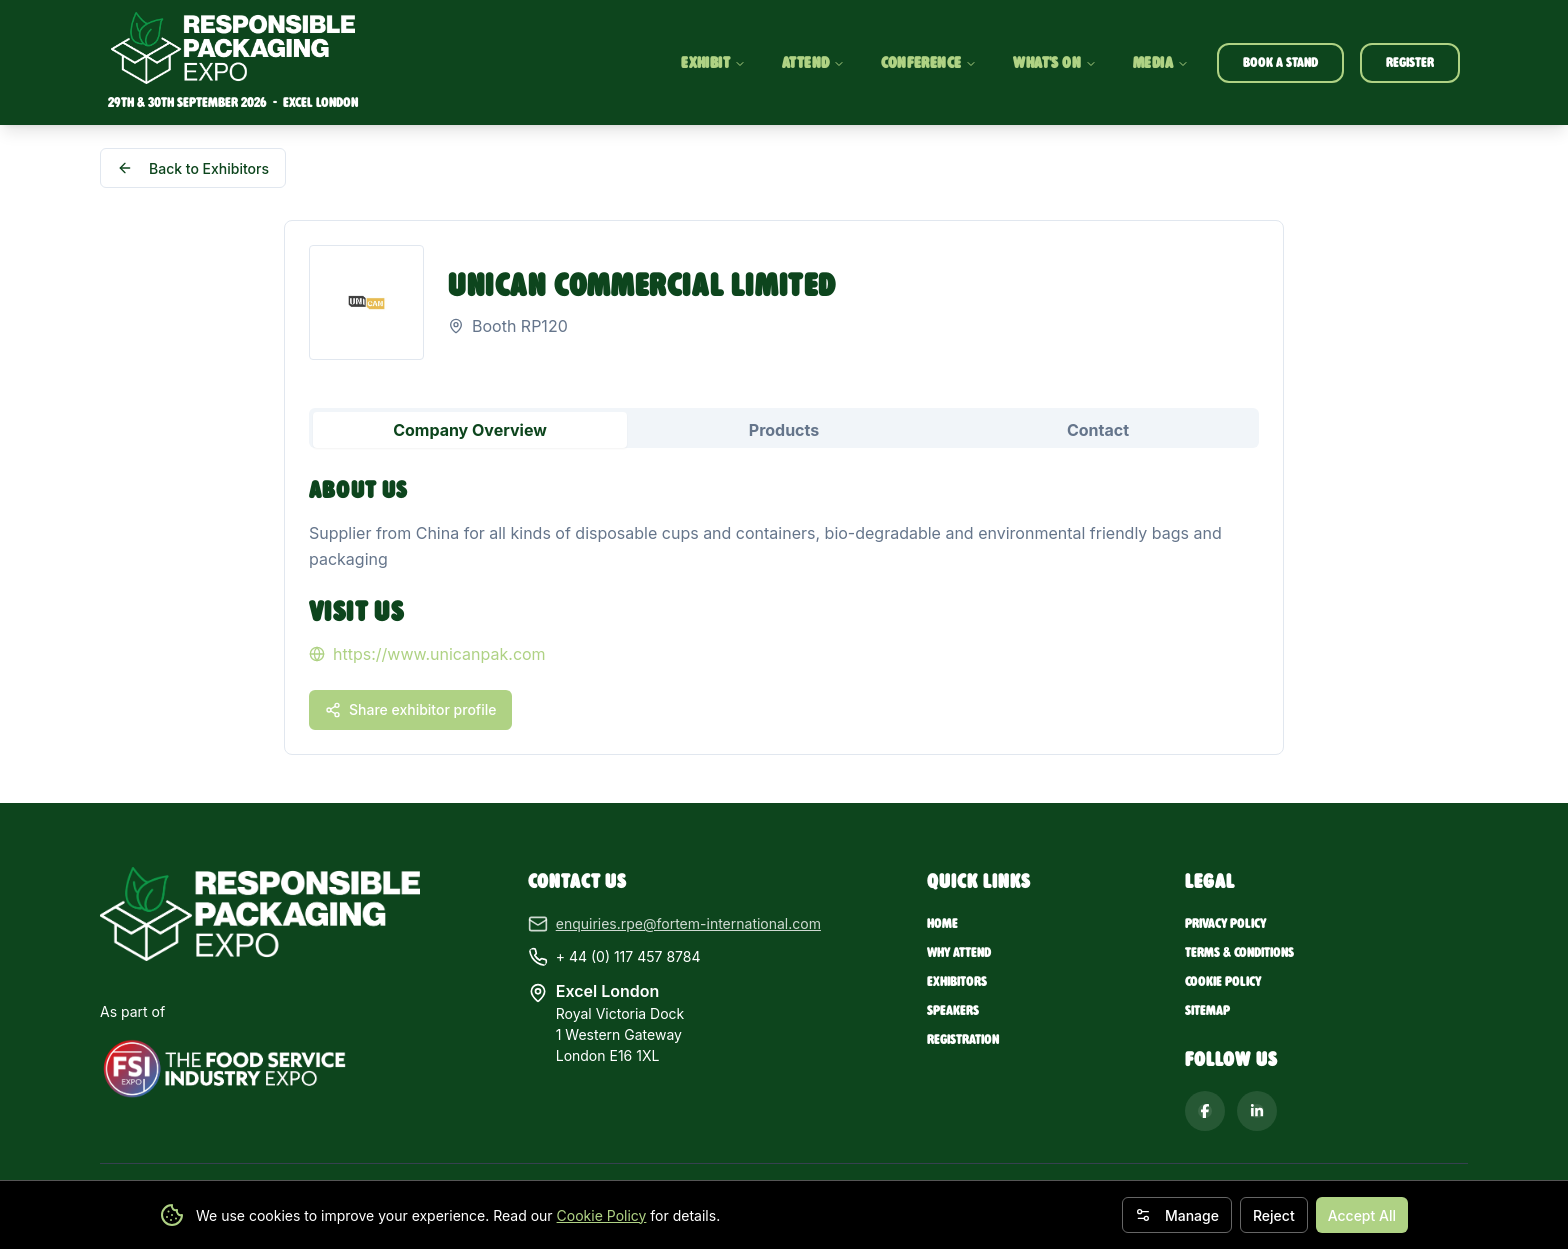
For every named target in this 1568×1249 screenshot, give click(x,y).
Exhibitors (957, 981)
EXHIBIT (713, 63)
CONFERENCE (929, 63)
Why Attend (959, 952)
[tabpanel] (784, 601)
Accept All (1362, 1215)
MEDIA (1161, 63)
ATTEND (813, 63)
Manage (1177, 1215)
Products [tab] (784, 430)
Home (942, 923)
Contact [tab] (1098, 430)
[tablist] (784, 428)
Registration (963, 1039)
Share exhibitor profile (410, 709)
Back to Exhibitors (193, 168)
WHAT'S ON (1055, 63)
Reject (1274, 1215)
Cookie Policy (602, 1215)
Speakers (953, 1010)
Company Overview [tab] (470, 430)
